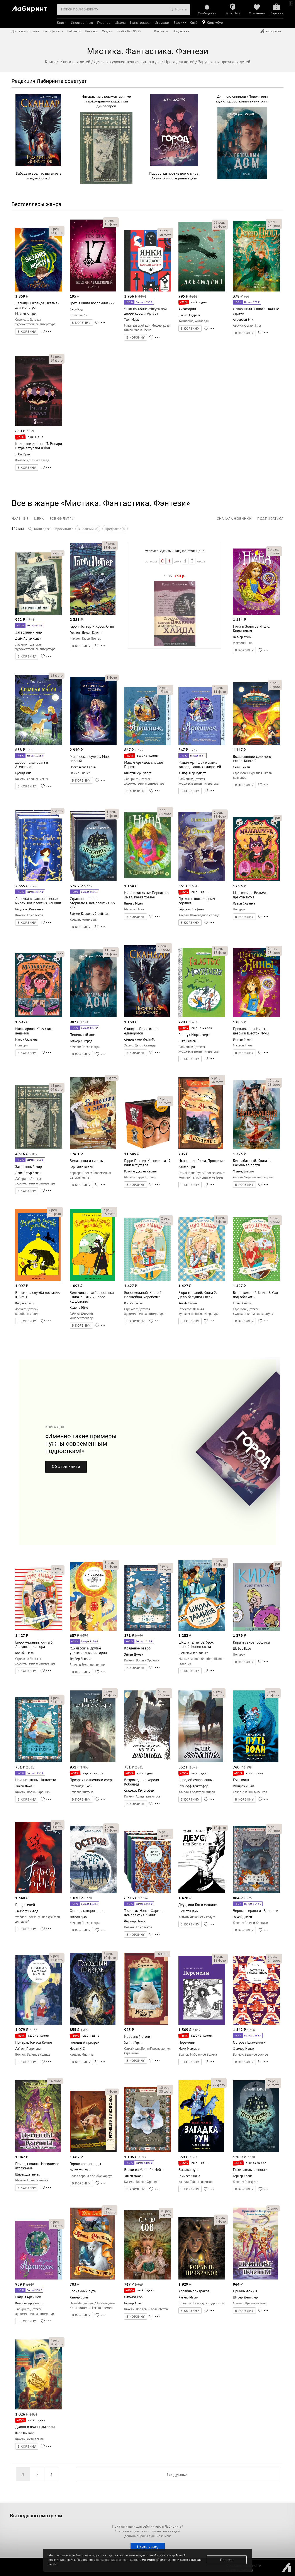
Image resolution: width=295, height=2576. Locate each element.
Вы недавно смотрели (36, 2515)
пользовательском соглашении (118, 2560)
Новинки (91, 31)
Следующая (177, 2474)
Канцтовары (140, 22)
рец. (54, 229)
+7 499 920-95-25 (129, 31)
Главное (103, 22)
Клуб (194, 22)
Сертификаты (53, 31)
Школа (120, 22)
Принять (226, 2559)
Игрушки (162, 22)
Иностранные (82, 22)
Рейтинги (74, 31)
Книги (61, 22)
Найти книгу (147, 2546)
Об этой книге (66, 1466)
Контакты (161, 31)
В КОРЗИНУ (26, 332)
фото (56, 233)
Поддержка (181, 31)
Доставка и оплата (25, 31)
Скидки (107, 31)
